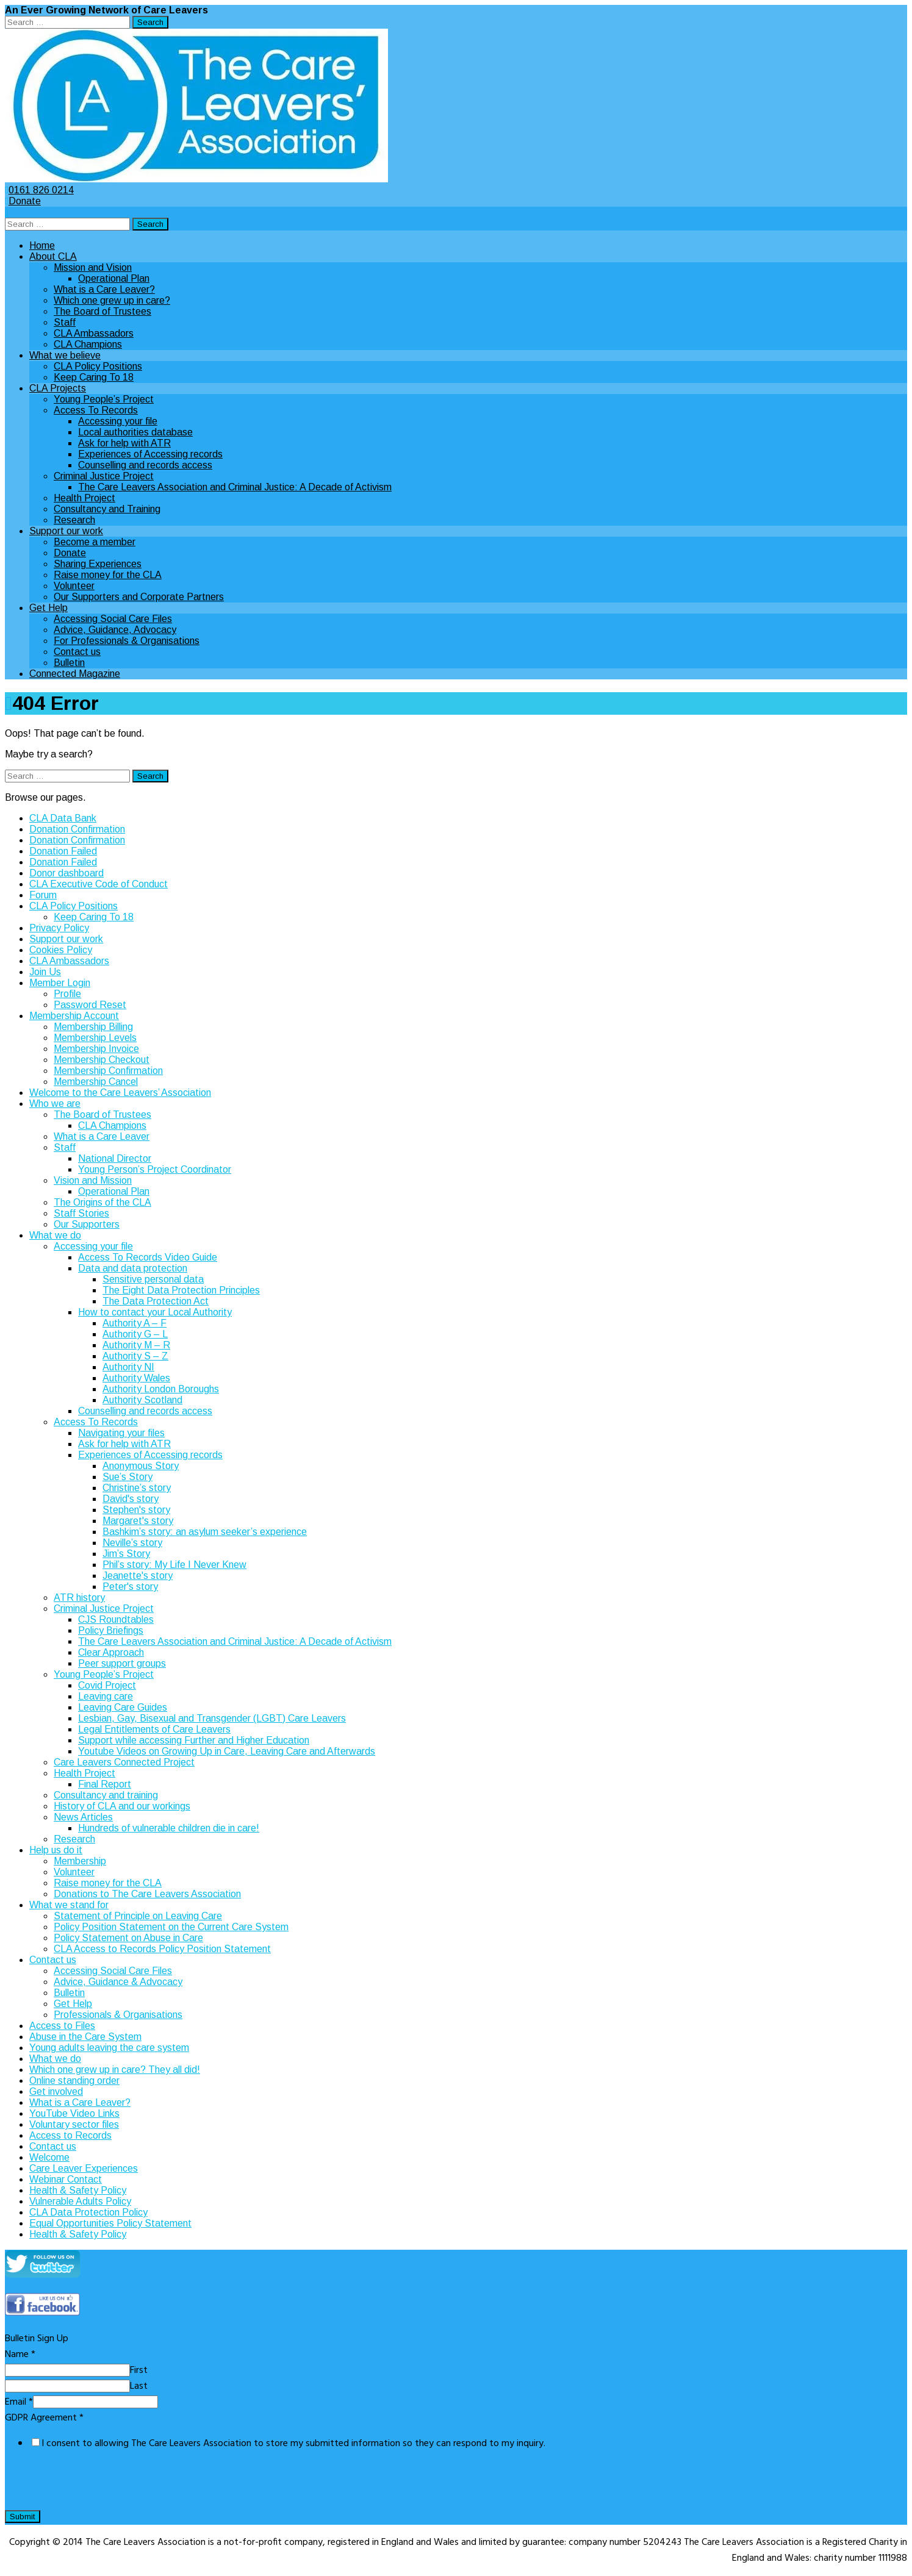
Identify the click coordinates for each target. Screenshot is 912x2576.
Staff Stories (81, 1213)
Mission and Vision (93, 267)
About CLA (53, 256)
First (139, 2370)
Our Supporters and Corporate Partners (139, 597)
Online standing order (74, 2080)
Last (139, 2386)
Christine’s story (136, 1488)
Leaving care (105, 1696)
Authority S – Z (135, 1356)
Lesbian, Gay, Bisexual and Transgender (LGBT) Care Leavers (212, 1718)
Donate (23, 201)
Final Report (104, 1784)
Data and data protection (132, 1268)
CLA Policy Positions (98, 366)
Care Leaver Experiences (83, 2168)
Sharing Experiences (98, 564)
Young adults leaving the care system (109, 2047)
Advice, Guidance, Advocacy (115, 629)
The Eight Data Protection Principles (181, 1290)
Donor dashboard (66, 873)
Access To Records (96, 410)
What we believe (65, 355)
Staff (65, 322)
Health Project (84, 498)
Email (19, 2402)
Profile (67, 994)
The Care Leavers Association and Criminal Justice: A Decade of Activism (235, 487)
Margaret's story (137, 1520)
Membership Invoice (96, 1048)
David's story (130, 1499)
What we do (55, 1235)
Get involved (56, 2091)
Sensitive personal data (153, 1279)
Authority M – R (136, 1345)
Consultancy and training (106, 1795)
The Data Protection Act (155, 1301)
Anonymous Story (140, 1466)
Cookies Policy (60, 950)
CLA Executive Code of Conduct (98, 884)
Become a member (94, 542)
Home (42, 245)
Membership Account (74, 1016)
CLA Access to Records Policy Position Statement (162, 1949)
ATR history (79, 1597)
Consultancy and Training (107, 509)
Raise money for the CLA (108, 575)
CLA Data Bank (62, 818)
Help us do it (55, 1850)
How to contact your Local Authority (155, 1312)
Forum (43, 895)
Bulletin (69, 662)
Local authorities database (135, 432)
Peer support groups (122, 1663)
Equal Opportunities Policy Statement (110, 2223)
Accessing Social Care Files (113, 619)
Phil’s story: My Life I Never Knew (174, 1564)
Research (74, 520)
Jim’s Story (126, 1553)
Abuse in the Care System (85, 2036)
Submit (22, 2516)
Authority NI (128, 1367)
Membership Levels (95, 1037)
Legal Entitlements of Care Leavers (154, 1729)
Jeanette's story (137, 1575)
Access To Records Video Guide (147, 1257)
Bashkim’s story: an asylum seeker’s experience (204, 1531)
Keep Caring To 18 (94, 377)
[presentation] (97, 2485)
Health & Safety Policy (77, 2190)
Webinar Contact (65, 2179)
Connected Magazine (74, 673)
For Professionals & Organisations (126, 640)
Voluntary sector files (74, 2124)
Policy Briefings (110, 1630)
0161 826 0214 (39, 190)
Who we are (55, 1103)
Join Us (45, 972)
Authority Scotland (142, 1400)
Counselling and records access (145, 465)
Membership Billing (93, 1026)
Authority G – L (135, 1334)
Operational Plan (113, 278)
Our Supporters (87, 1224)
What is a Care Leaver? (104, 289)
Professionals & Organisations (118, 2014)
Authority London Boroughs (160, 1389)
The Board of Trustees (102, 311)
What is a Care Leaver (101, 1136)
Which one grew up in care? (112, 300)
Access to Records (70, 2135)
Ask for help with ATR (124, 443)
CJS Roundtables (116, 1619)
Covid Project (107, 1685)
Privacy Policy (59, 928)
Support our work (66, 531)
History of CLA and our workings (122, 1806)
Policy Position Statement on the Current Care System (171, 1927)
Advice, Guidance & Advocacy (118, 1982)
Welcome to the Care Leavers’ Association (120, 1092)
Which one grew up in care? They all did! (114, 2069)
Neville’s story (132, 1542)
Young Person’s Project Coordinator (154, 1169)
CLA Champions (88, 344)
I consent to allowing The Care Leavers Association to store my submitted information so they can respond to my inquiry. (293, 2444)
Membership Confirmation (108, 1070)
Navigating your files (121, 1433)
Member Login (59, 983)
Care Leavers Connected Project (124, 1762)
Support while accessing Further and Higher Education (193, 1740)
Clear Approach (111, 1652)
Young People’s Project (104, 399)
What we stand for (69, 1905)
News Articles (83, 1817)
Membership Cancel (96, 1081)
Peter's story (130, 1586)
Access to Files (62, 2025)
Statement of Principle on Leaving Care (138, 1916)
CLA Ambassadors (94, 333)
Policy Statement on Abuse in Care (128, 1938)
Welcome (49, 2157)
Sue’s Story (127, 1477)
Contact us (77, 651)
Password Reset (90, 1005)
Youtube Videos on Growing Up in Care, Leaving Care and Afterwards (226, 1751)
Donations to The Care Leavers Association (147, 1894)
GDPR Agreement (44, 2418)
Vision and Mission (93, 1180)
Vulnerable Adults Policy (80, 2201)
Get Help (48, 608)
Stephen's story (136, 1509)
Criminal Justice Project (104, 476)
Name (20, 2355)
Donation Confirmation (77, 829)
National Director (114, 1158)
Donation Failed (63, 851)
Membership (80, 1861)
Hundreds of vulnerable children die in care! (168, 1828)
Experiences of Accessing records (150, 454)
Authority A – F (134, 1323)
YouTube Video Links (74, 2113)
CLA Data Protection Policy (88, 2212)
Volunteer (74, 586)
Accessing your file (117, 421)
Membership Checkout (101, 1059)
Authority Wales (136, 1378)
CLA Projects (57, 388)
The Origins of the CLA (102, 1202)
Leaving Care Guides (122, 1707)
